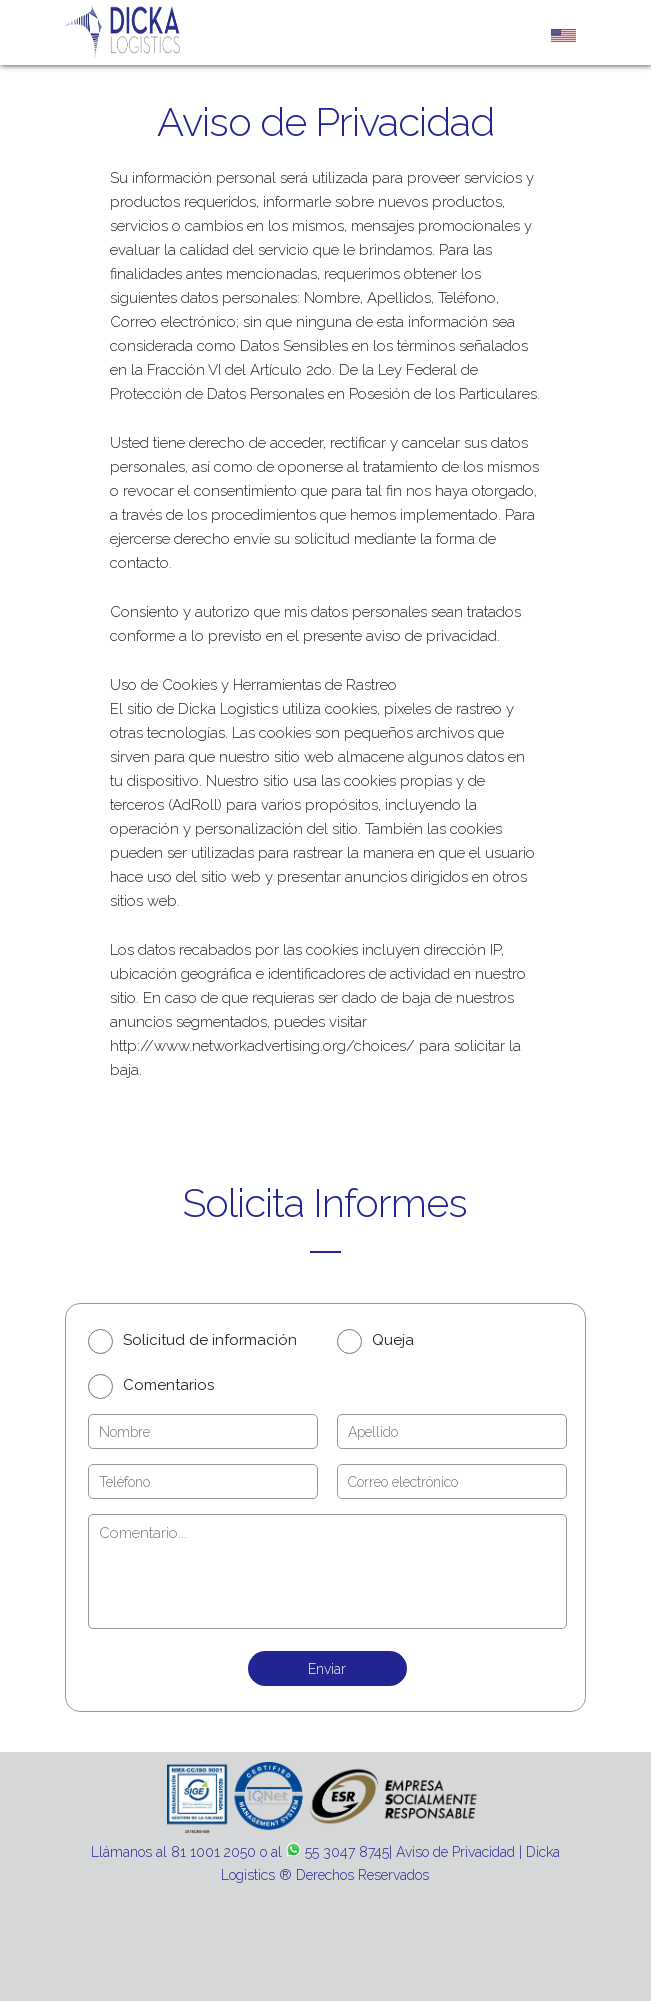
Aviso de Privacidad (455, 1852)
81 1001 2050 (213, 1852)
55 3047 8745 (347, 1852)
